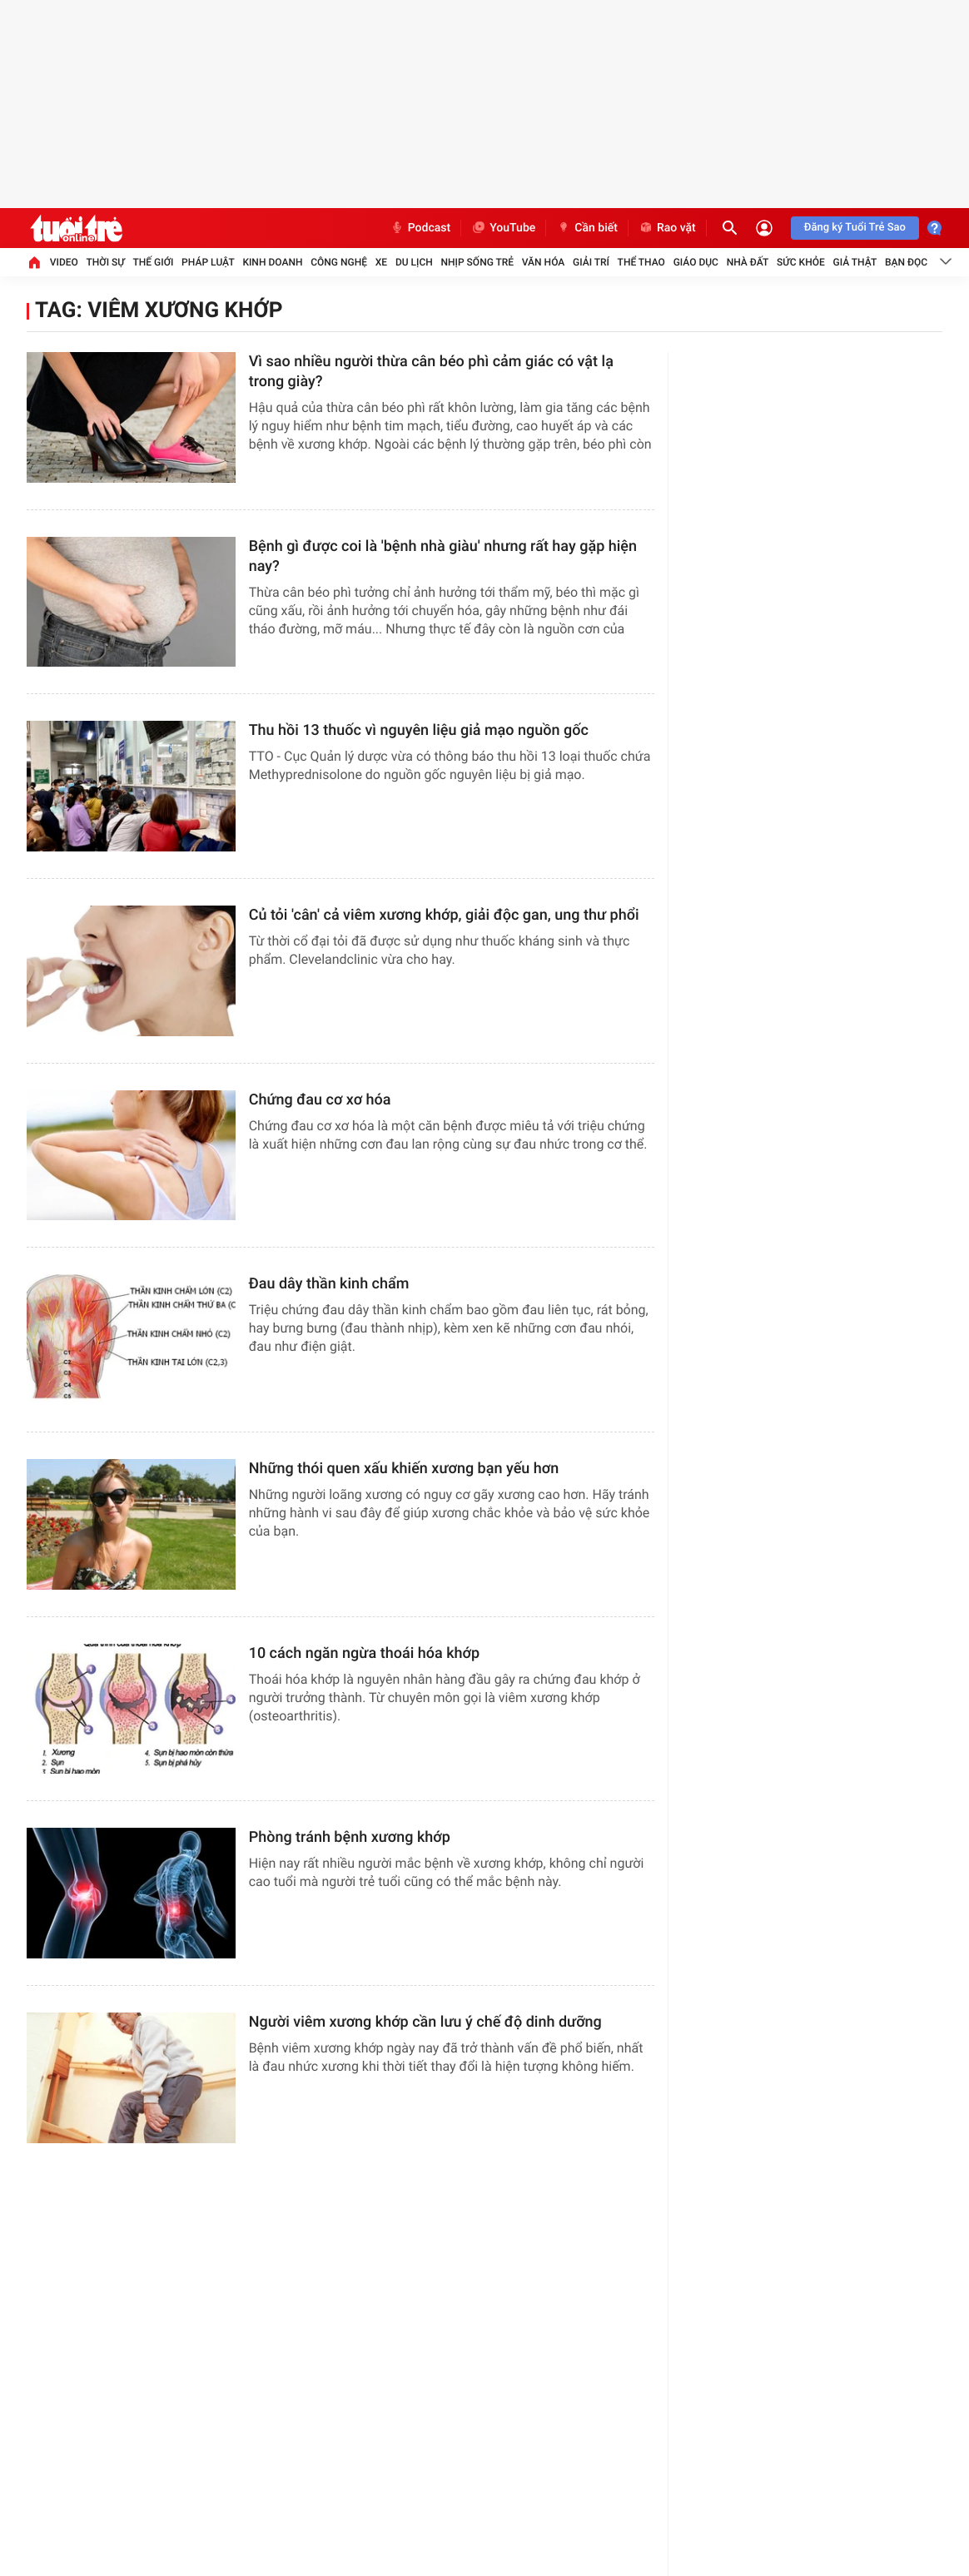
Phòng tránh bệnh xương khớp (349, 1837)
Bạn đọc (906, 262)
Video (64, 262)
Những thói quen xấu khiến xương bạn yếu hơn (404, 1468)
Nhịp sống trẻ (477, 262)
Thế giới (153, 262)
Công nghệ (339, 262)
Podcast (420, 228)
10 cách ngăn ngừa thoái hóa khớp (364, 1653)
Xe (381, 262)
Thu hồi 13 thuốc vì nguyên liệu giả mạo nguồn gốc (419, 730)
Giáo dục (695, 262)
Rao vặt (667, 228)
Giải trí (591, 262)
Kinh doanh (272, 262)
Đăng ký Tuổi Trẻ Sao (855, 227)
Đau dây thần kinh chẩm (329, 1284)
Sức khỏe (801, 262)
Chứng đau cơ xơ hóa (320, 1100)
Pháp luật (208, 262)
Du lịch (414, 262)
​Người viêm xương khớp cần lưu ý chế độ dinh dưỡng (425, 2022)
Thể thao (641, 262)
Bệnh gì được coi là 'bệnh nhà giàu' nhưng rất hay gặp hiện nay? (443, 556)
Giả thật (854, 262)
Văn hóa (543, 262)
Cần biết (587, 228)
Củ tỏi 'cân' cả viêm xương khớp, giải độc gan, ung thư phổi (444, 915)
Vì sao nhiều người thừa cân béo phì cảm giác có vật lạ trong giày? (431, 371)
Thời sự (106, 262)
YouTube (503, 228)
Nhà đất (748, 262)
